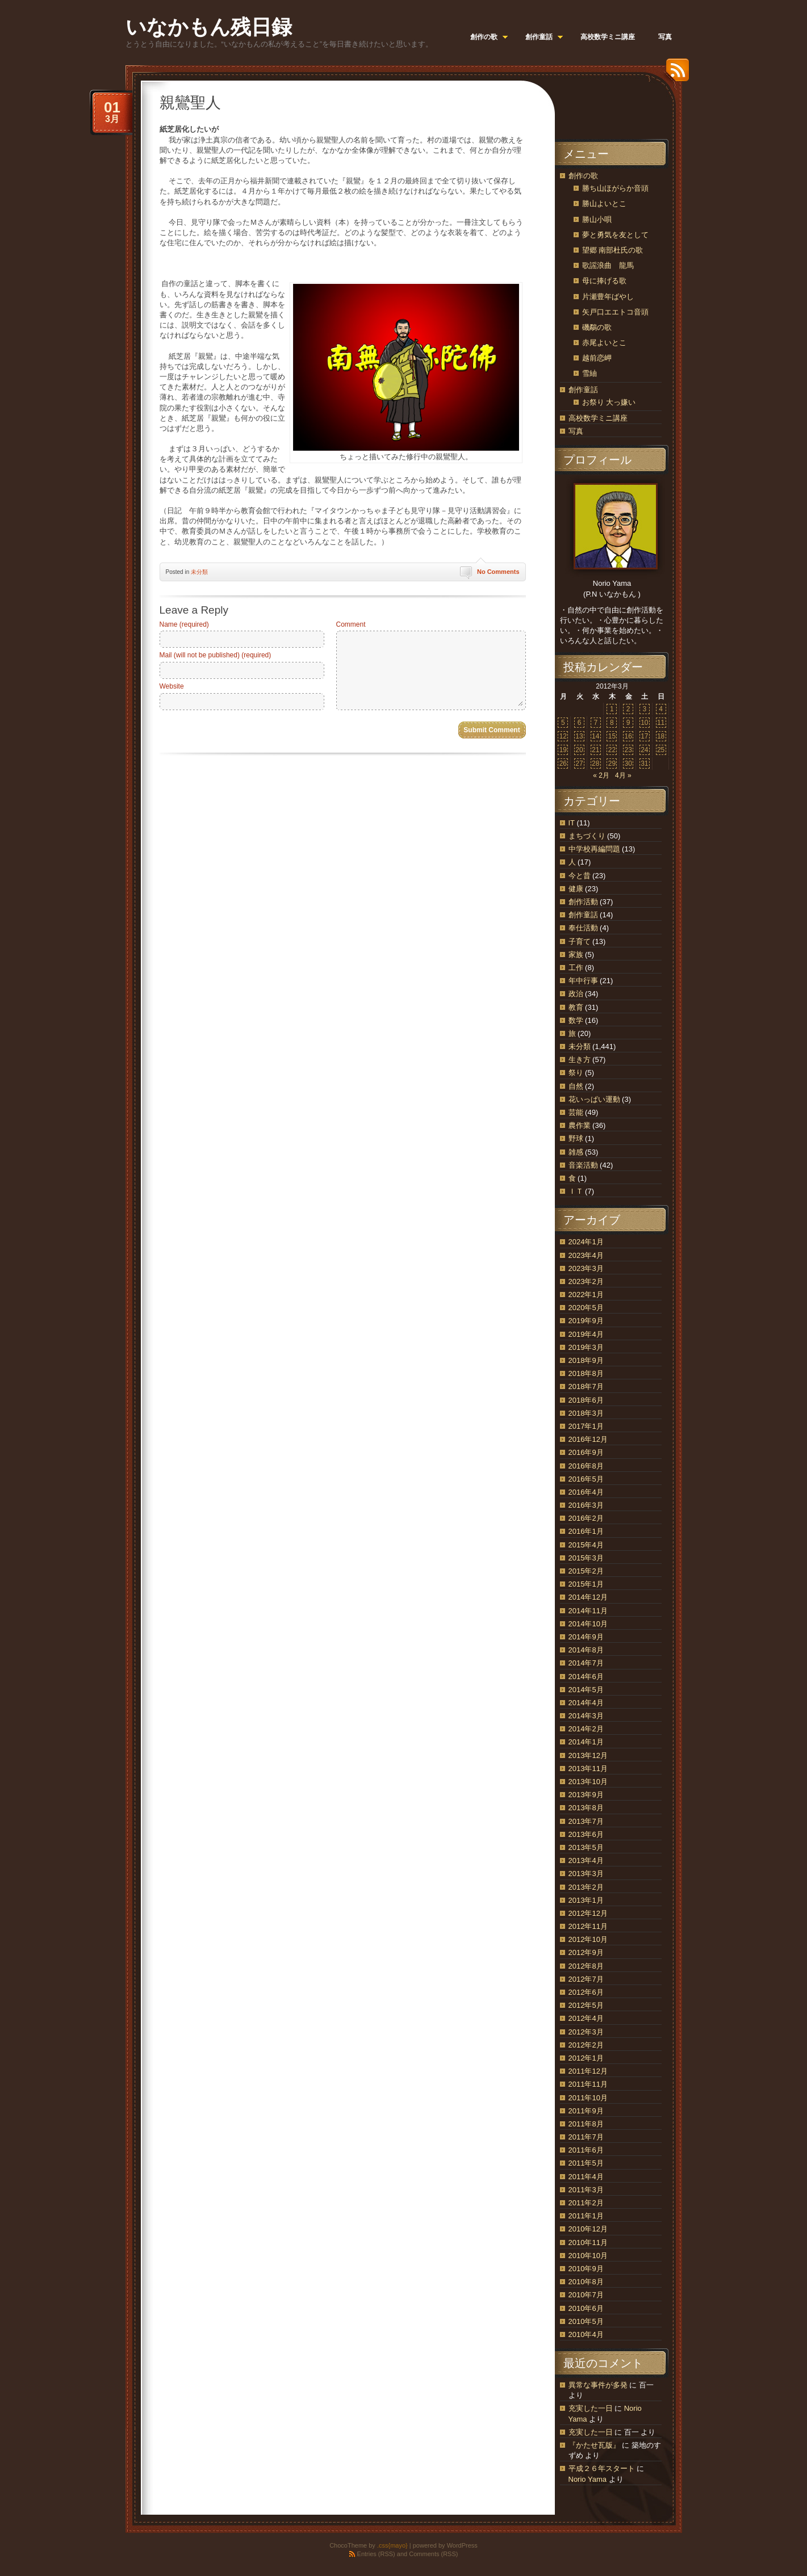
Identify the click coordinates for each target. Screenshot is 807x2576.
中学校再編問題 (594, 849)
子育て (579, 941)
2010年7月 (586, 2294)
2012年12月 (588, 1913)
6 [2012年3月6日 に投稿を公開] (580, 723)
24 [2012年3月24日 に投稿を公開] (644, 750)
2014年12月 (588, 1597)
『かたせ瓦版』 (594, 2445)
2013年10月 (588, 1781)
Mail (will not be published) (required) (215, 655)
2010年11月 (588, 2242)
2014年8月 (586, 1650)
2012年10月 (588, 1939)
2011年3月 (586, 2189)
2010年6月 (586, 2308)
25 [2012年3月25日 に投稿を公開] (660, 750)
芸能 (575, 1112)
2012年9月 (586, 1952)
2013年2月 (586, 1887)
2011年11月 (588, 2084)
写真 (575, 431)
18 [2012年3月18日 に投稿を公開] (660, 736)
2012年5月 (586, 2005)
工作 (575, 967)
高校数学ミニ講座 (598, 418)
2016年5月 (586, 1479)
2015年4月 (586, 1545)
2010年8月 (586, 2281)
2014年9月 (586, 1637)
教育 (575, 1007)
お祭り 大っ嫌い (609, 402)
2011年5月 (586, 2163)
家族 (575, 954)
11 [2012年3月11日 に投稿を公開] (660, 723)
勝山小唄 (597, 219)
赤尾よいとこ (604, 342)
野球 (575, 1138)
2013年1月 (586, 1900)
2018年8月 (586, 1373)
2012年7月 (586, 1979)
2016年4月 (586, 1492)
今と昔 (579, 875)
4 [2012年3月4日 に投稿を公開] (661, 709)
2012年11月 (588, 1926)
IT (571, 823)
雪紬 (589, 373)
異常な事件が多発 (598, 2385)
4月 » (623, 775)
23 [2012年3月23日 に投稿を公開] (628, 750)
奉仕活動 (583, 928)
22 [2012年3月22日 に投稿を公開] (612, 750)
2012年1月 (586, 2058)
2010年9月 (586, 2268)
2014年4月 (586, 1702)
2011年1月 (586, 2216)
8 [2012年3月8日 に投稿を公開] (612, 723)
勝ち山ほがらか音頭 (615, 188)
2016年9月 (586, 1452)
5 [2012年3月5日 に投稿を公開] (563, 723)
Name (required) (184, 624)
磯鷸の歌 (597, 327)
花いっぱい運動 (594, 1099)
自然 (575, 1086)
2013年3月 (586, 1873)
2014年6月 (586, 1676)
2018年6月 (586, 1400)
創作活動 (583, 901)
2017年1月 (586, 1426)
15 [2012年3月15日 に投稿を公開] (612, 736)
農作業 (579, 1125)
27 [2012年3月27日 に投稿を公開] (579, 763)
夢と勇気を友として (615, 234)
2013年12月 (588, 1755)
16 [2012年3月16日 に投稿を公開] (628, 736)
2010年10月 (588, 2255)
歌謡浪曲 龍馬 (608, 265)
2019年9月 (586, 1320)
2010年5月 (586, 2321)
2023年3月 (586, 1268)
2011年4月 (586, 2176)
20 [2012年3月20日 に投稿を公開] (579, 750)
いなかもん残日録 (209, 27)
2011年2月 (586, 2203)
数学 (575, 1020)
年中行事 (583, 980)
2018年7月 (586, 1386)
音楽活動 (583, 1165)
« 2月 (601, 775)
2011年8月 (586, 2124)
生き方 (579, 1059)
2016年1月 (586, 1531)
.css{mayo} (392, 2545)
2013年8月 (586, 1807)
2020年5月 (586, 1307)
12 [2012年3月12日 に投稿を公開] (563, 736)
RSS (674, 74)
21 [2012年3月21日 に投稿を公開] (595, 750)
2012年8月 (586, 1966)
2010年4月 (586, 2334)
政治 (575, 993)
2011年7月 (586, 2137)
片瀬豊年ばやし (608, 296)
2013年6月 (586, 1834)
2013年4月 (586, 1860)
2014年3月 (586, 1715)
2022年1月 (586, 1294)
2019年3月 (586, 1347)
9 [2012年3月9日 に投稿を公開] (628, 723)
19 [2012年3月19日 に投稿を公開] (563, 750)
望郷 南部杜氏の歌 (612, 250)
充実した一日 (590, 2408)
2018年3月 (586, 1413)
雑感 (575, 1152)
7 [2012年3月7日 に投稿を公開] (595, 723)
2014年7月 (586, 1663)
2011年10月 (588, 2097)
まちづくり (586, 836)
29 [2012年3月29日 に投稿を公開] (612, 763)
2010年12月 (588, 2229)
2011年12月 (588, 2071)
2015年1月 (586, 1584)
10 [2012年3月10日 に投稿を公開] (644, 723)
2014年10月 (588, 1624)
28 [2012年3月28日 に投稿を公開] (595, 763)
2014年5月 (586, 1689)
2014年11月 (588, 1610)
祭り (575, 1072)
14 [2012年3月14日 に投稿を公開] (595, 736)
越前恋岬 (597, 358)
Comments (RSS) (433, 2553)
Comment (351, 624)
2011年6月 (586, 2150)
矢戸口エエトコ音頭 (615, 312)
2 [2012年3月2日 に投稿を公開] (628, 709)
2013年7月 (586, 1821)
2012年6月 (586, 1992)
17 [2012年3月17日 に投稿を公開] (644, 736)
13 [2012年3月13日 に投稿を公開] (579, 736)
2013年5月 (586, 1847)
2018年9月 (586, 1360)
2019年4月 (586, 1334)
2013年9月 (586, 1794)
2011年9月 (586, 2111)
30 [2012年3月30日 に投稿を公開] (628, 763)
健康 (575, 888)
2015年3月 (586, 1558)
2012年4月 (586, 2018)
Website (172, 686)
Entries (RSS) (376, 2553)
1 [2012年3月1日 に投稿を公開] (612, 709)
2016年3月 (586, 1505)
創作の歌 (583, 175)
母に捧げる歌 (604, 280)
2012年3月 (586, 2032)
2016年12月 (588, 1439)
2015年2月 (586, 1571)
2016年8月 (586, 1466)
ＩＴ (575, 1191)
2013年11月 (588, 1768)
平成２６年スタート (601, 2468)
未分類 (199, 572)
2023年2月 (586, 1281)
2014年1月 (586, 1742)
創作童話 (583, 389)
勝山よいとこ (604, 203)
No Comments (498, 571)
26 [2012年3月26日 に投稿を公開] (563, 763)
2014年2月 (586, 1729)
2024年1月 (586, 1241)
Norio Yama (587, 2479)
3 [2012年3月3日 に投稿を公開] (645, 709)
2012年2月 (586, 2045)
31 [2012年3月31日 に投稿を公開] (644, 763)
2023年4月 (586, 1255)
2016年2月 (586, 1518)
